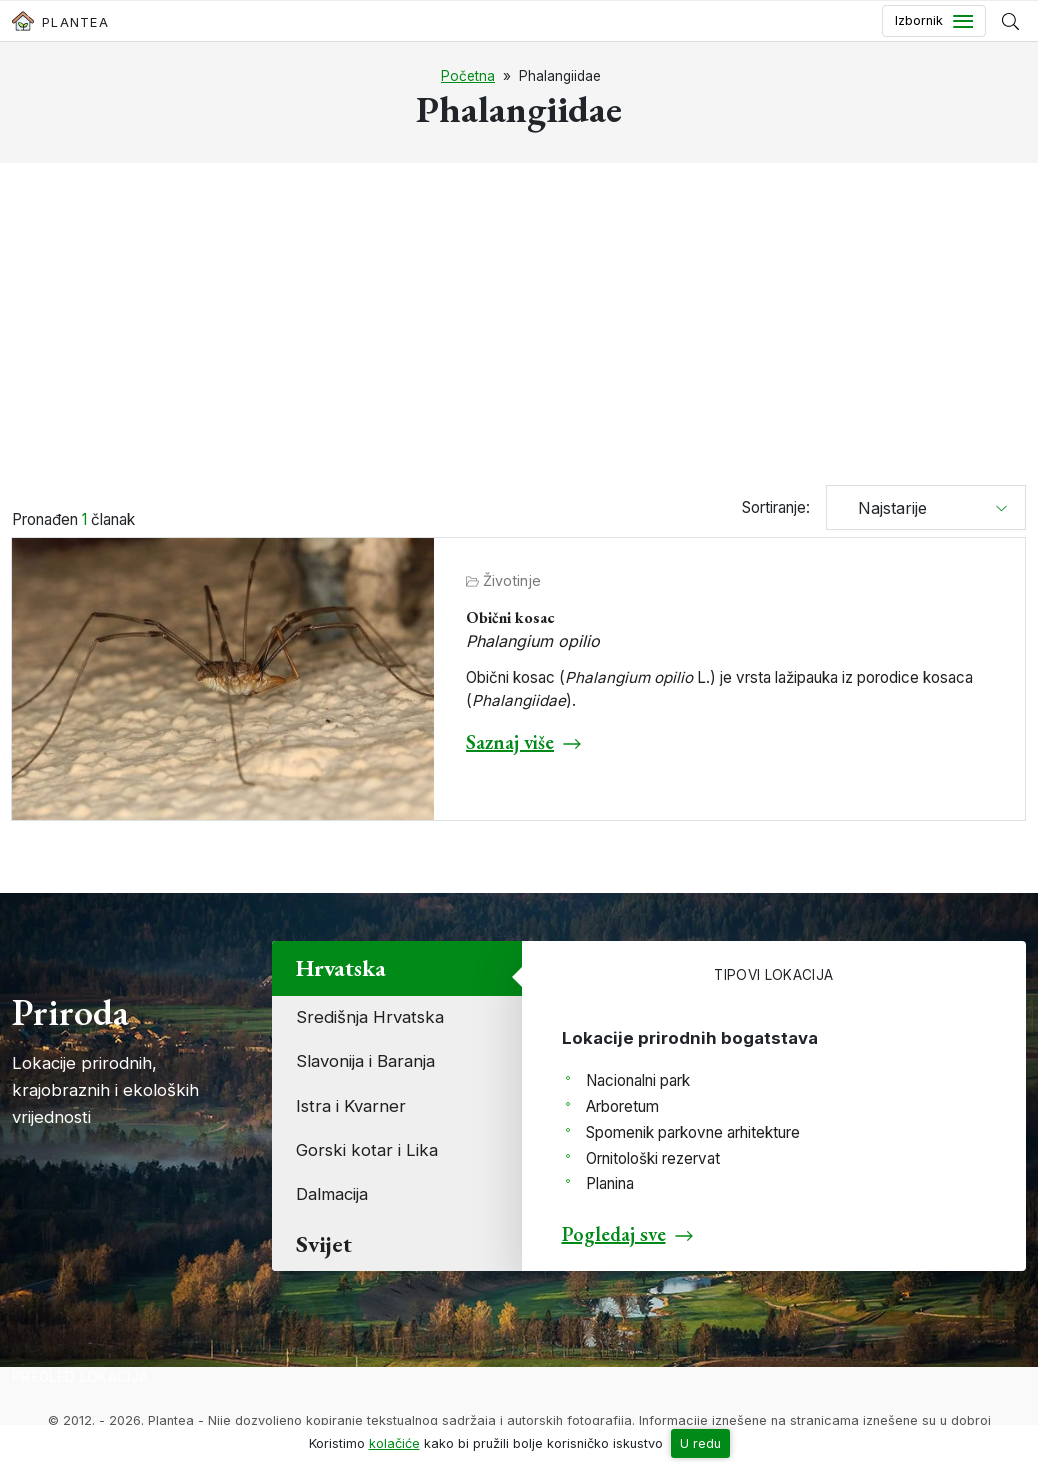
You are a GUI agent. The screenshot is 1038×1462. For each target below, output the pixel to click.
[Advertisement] (519, 327)
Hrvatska (341, 967)
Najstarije (885, 508)
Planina (610, 1183)
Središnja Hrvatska (370, 1017)
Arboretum (622, 1106)
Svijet (324, 1243)
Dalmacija (332, 1194)
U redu (700, 1443)
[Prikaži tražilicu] (1010, 21)
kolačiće (394, 1443)
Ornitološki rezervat (653, 1158)
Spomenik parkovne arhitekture (693, 1132)
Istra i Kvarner (351, 1106)
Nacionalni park (638, 1080)
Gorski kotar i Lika (367, 1150)
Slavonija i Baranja (365, 1061)
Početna (468, 76)
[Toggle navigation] (934, 21)
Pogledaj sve (614, 1234)
